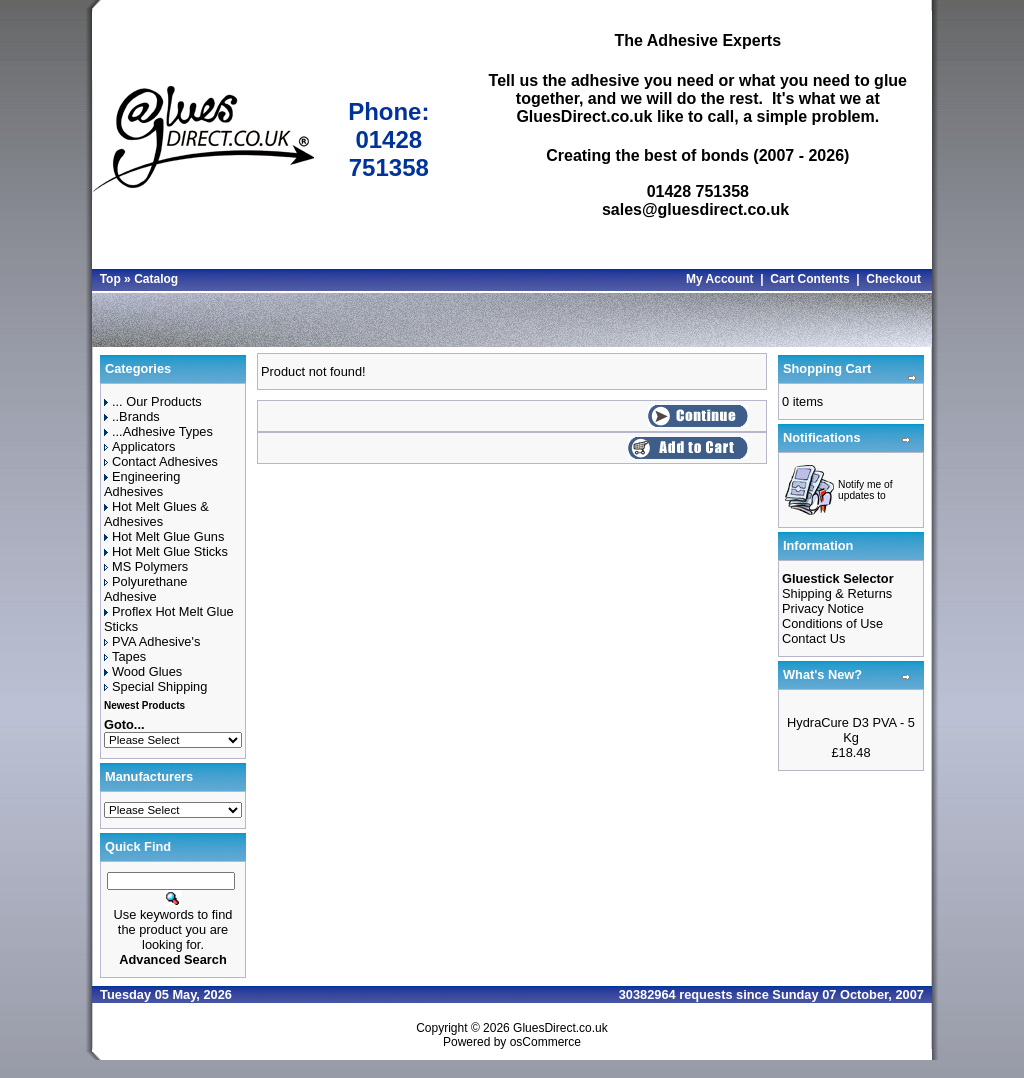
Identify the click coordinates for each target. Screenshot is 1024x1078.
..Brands (132, 416)
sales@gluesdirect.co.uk (695, 209)
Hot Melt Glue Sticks (166, 551)
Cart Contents (809, 279)
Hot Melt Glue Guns (164, 536)
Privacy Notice (823, 608)
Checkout (893, 279)
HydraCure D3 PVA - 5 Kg (851, 730)
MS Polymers (146, 566)
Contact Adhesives (161, 461)
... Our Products (153, 401)
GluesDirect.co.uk (560, 1028)
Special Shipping (155, 686)
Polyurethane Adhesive (145, 589)
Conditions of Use (832, 623)
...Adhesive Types (158, 431)
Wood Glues (143, 671)
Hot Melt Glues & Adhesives (156, 514)
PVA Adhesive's (152, 641)
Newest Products (144, 705)
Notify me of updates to (865, 490)
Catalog (156, 279)
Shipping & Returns (837, 593)
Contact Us (813, 638)
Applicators (139, 446)
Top (110, 279)
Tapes (125, 656)
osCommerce (545, 1042)
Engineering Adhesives (142, 484)
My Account (720, 279)
